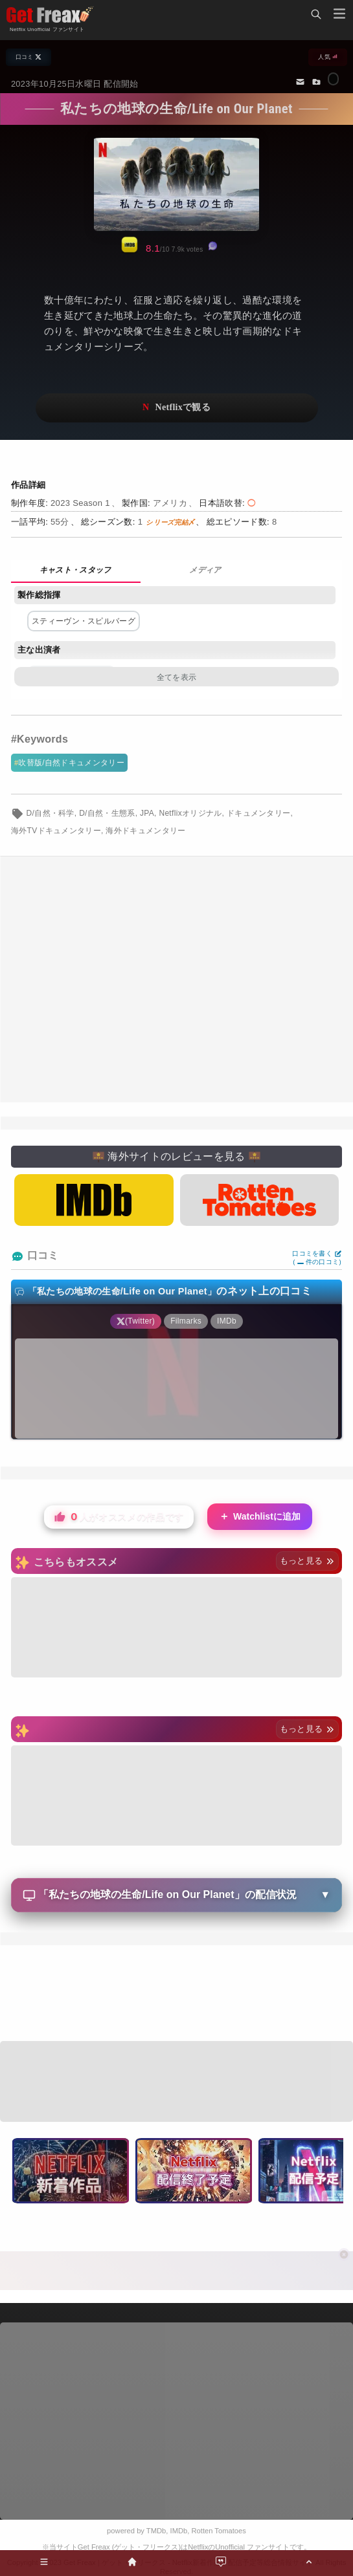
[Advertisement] (176, 979)
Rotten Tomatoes (219, 2531)
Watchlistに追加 (260, 1516)
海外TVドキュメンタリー (56, 830)
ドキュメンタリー (259, 813)
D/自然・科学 (50, 813)
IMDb (179, 2531)
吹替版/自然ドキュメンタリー (71, 762)
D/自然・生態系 (107, 813)
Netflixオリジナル (190, 813)
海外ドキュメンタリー (145, 830)
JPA (147, 813)
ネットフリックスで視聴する (177, 407)
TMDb (156, 2531)
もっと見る (307, 1561)
